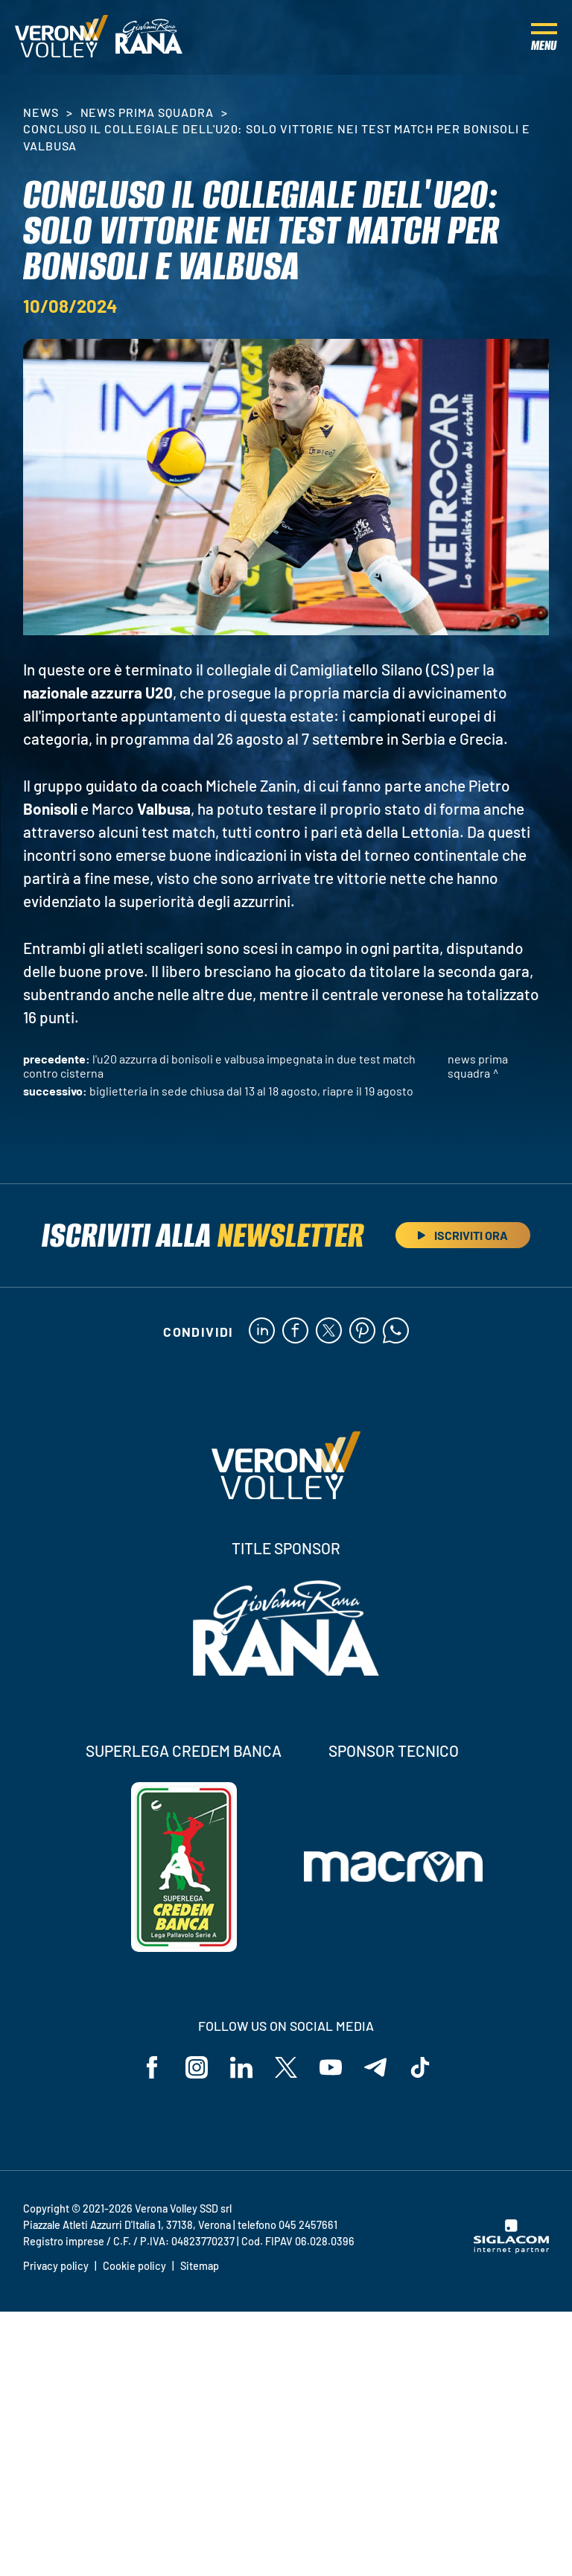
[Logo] (61, 37)
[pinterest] (362, 1331)
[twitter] (329, 1331)
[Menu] (544, 37)
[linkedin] (262, 1331)
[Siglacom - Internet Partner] (511, 2249)
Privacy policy (56, 2265)
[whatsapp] (396, 1331)
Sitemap (199, 2265)
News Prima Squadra (147, 112)
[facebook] (295, 1331)
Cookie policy (134, 2265)
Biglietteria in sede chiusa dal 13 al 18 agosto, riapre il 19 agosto (251, 1091)
